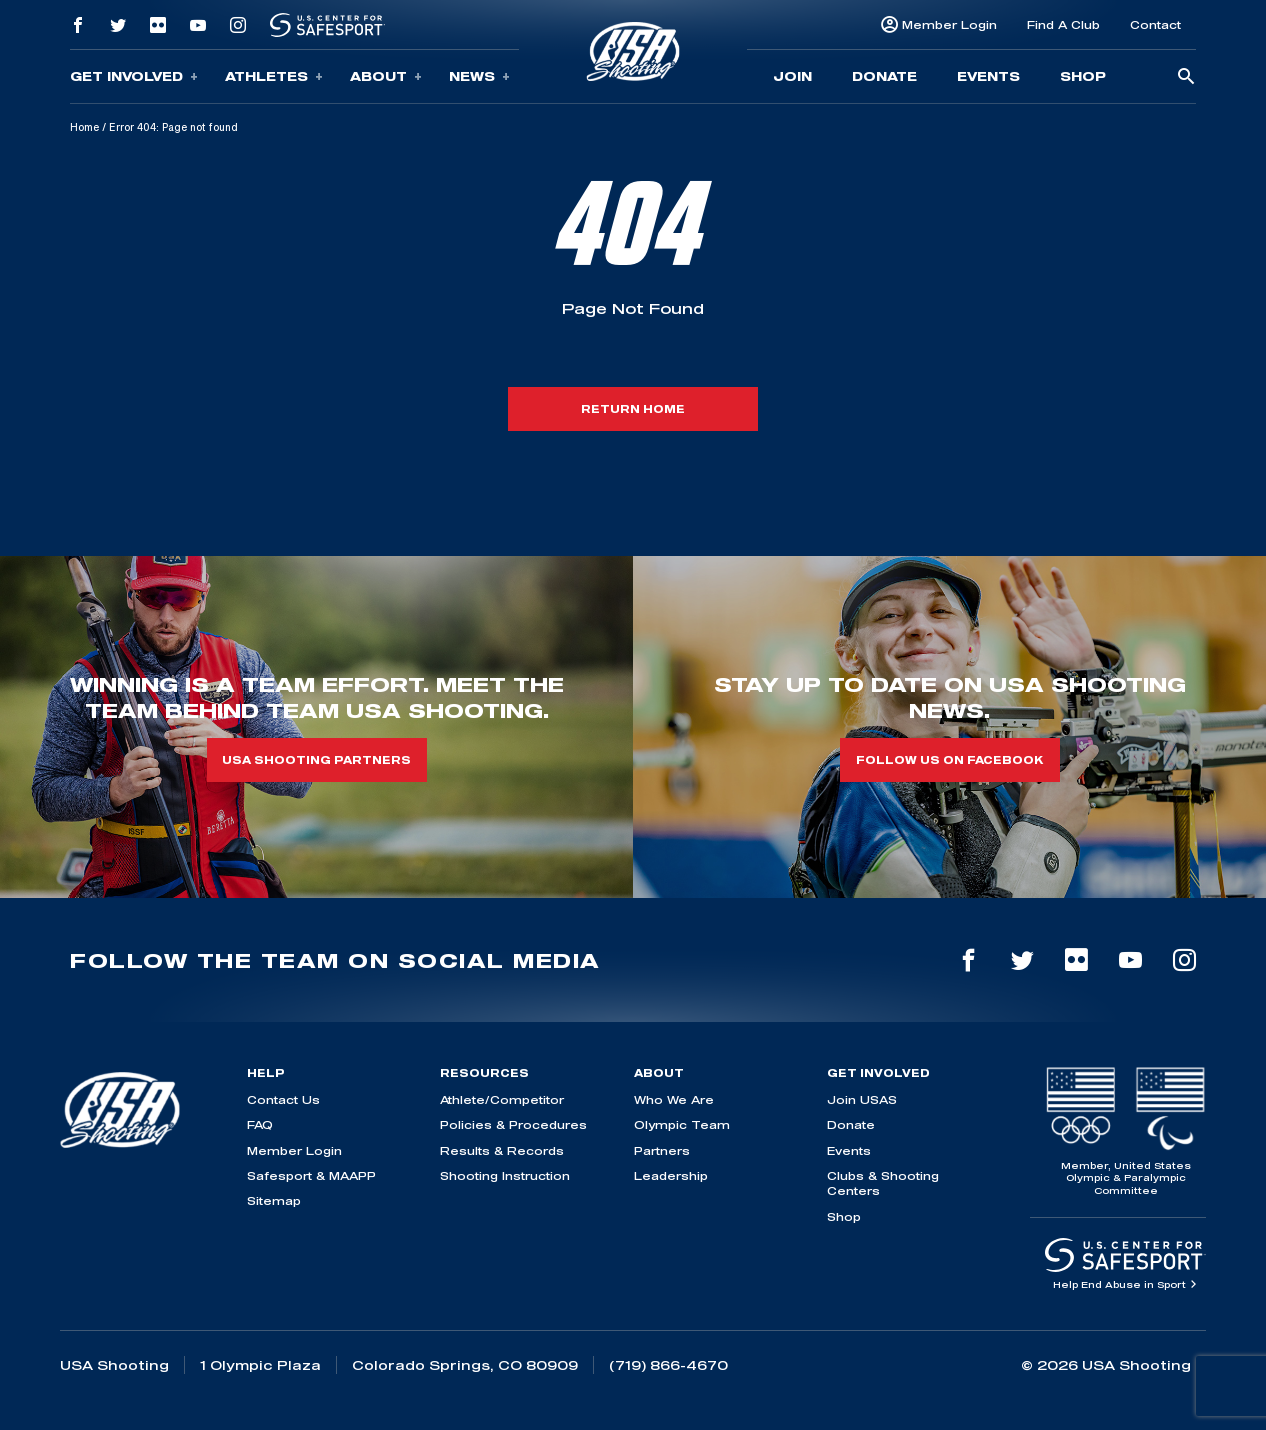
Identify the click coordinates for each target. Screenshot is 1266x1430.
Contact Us (283, 1099)
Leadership (671, 1175)
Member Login (949, 24)
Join (792, 76)
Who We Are (674, 1099)
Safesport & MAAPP (311, 1175)
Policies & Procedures (513, 1124)
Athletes (274, 76)
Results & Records (502, 1150)
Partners (662, 1150)
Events (988, 76)
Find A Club (1063, 24)
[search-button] (1186, 77)
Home (84, 127)
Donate (884, 76)
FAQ (260, 1124)
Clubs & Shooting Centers (883, 1183)
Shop (1083, 76)
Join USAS (862, 1099)
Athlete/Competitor (502, 1099)
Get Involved (134, 76)
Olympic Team (682, 1124)
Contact (1155, 24)
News (479, 76)
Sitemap (274, 1200)
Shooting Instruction (505, 1175)
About (386, 76)
